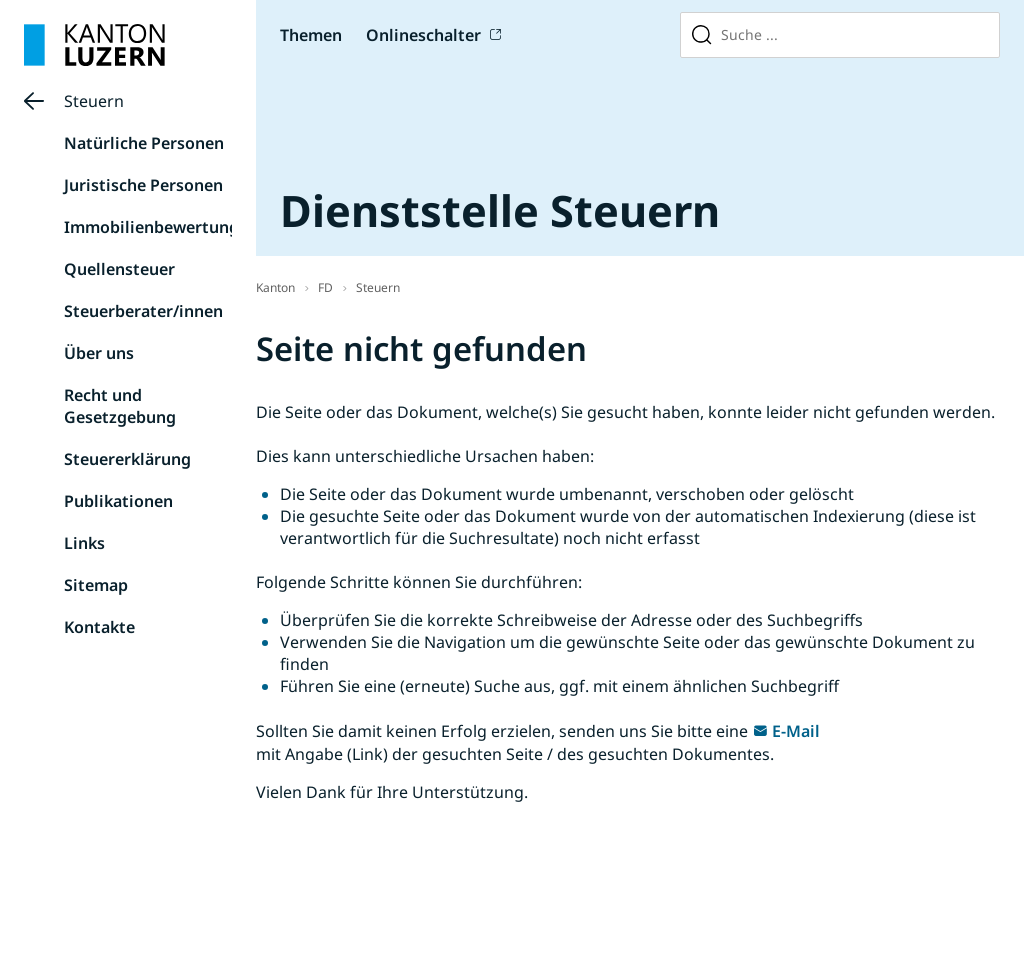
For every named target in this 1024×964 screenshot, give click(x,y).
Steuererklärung (127, 459)
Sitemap (96, 585)
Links (84, 543)
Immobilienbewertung (151, 227)
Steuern (94, 101)
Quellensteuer (119, 269)
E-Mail (796, 731)
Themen (311, 35)
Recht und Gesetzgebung (120, 406)
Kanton (275, 287)
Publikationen (118, 501)
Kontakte (99, 627)
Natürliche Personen (144, 143)
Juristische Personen (143, 185)
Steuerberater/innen (143, 311)
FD (325, 287)
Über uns (99, 353)
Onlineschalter (423, 35)
